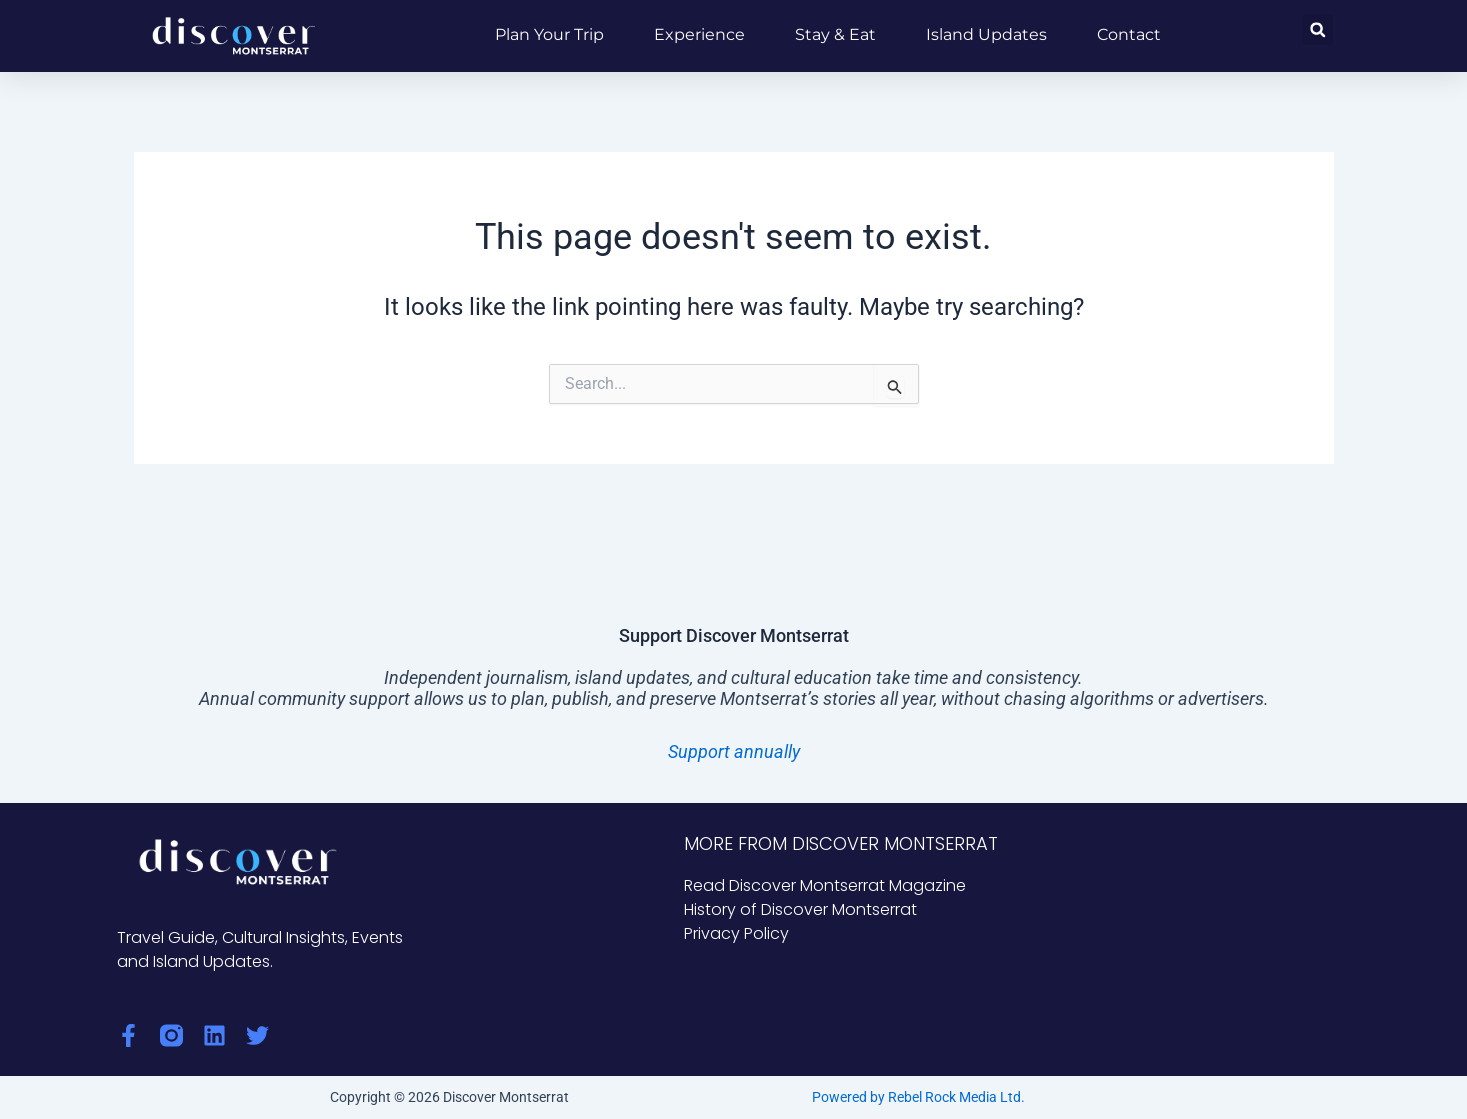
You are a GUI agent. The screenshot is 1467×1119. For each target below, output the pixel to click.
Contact (1129, 34)
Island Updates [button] (986, 34)
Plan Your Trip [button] (549, 34)
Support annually (734, 751)
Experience (699, 34)
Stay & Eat (835, 34)
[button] (1317, 29)
